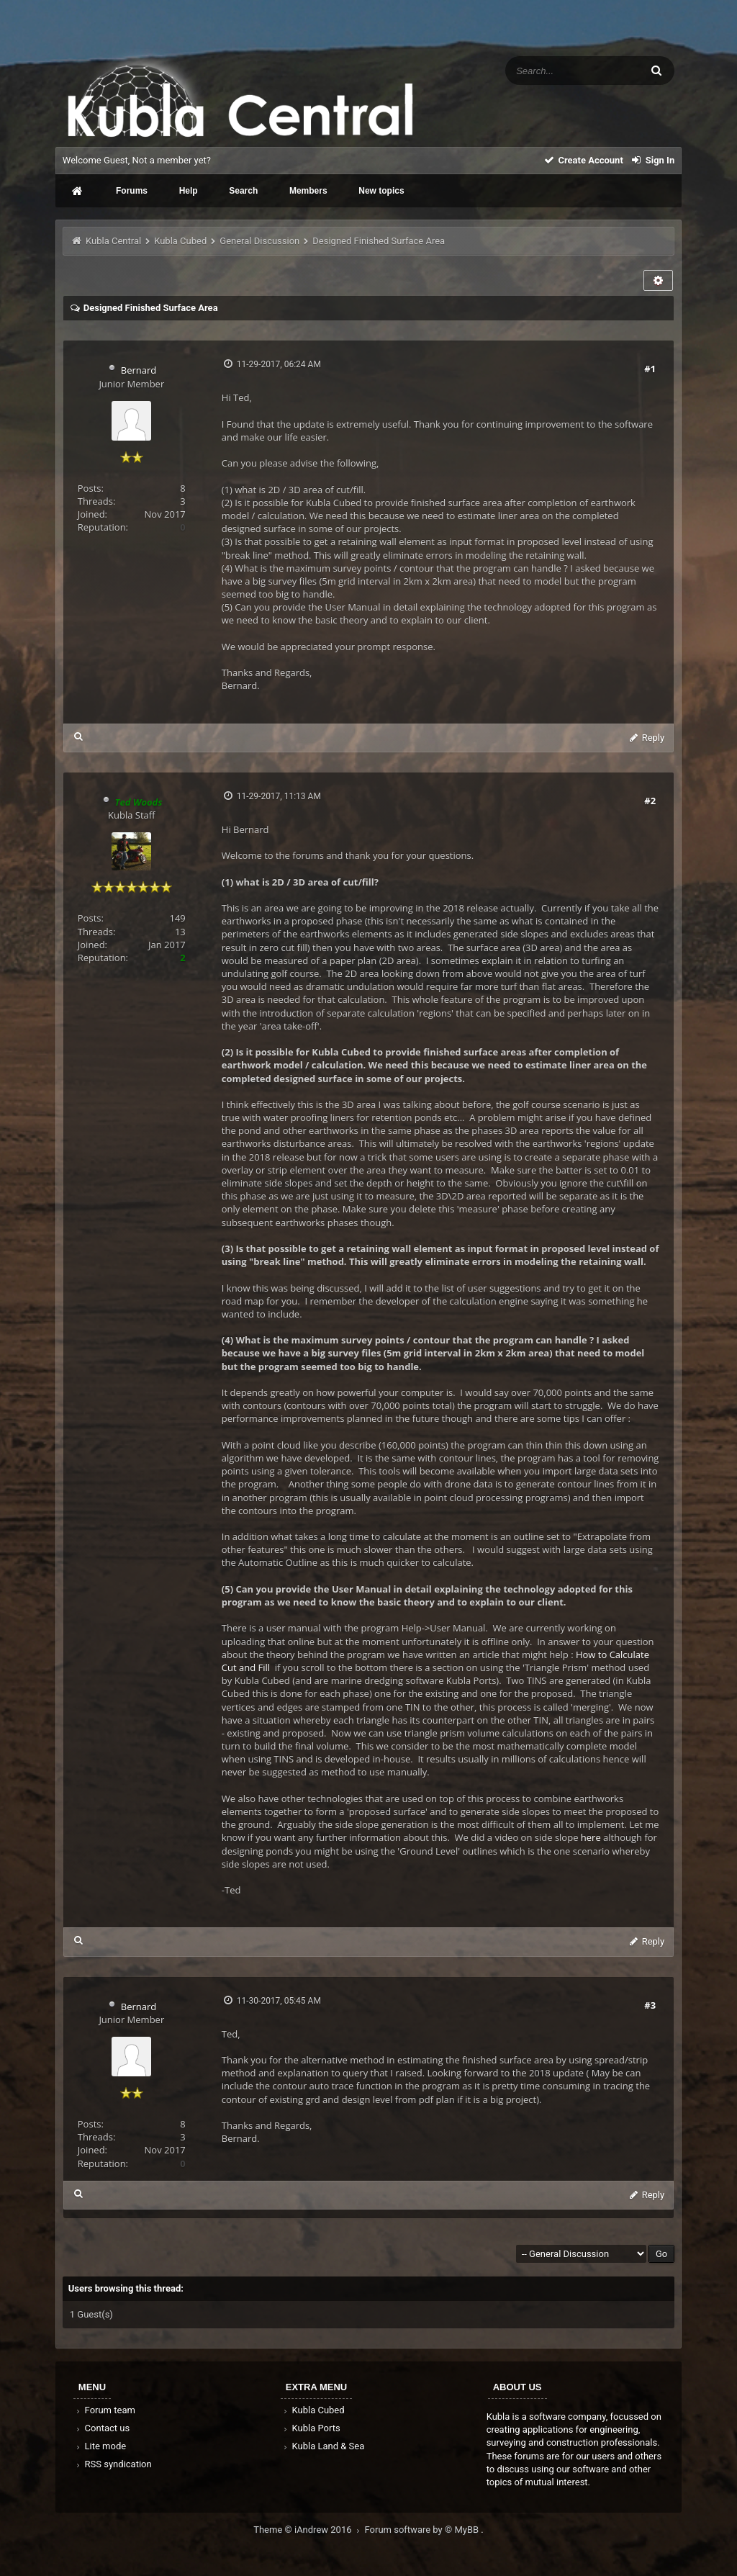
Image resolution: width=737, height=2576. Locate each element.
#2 (650, 800)
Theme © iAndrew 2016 (308, 2529)
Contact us (102, 2428)
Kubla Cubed (180, 240)
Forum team (104, 2410)
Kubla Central (113, 240)
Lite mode (100, 2446)
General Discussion (259, 240)
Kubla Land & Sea (323, 2446)
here (591, 1837)
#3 (650, 2005)
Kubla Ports (310, 2428)
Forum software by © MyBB (423, 2529)
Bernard (138, 370)
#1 (650, 368)
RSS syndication (113, 2464)
